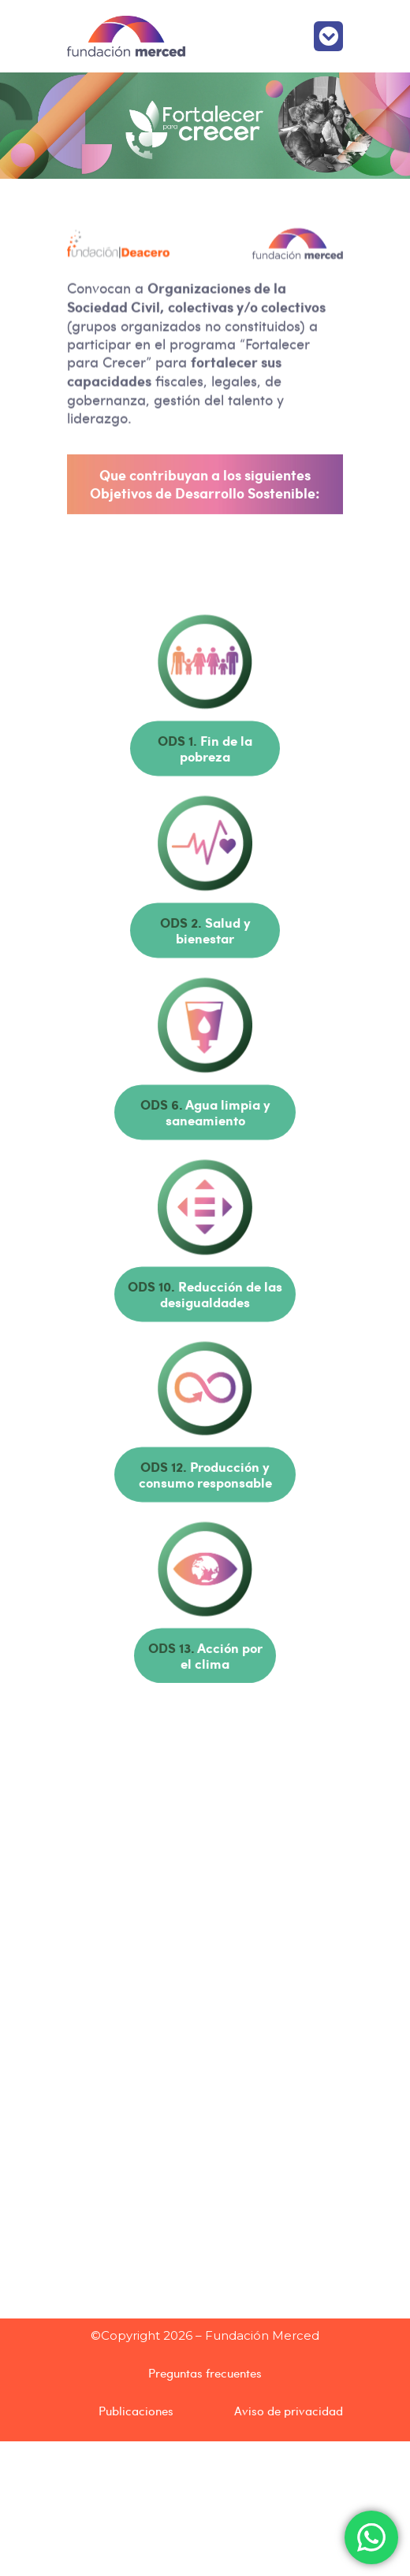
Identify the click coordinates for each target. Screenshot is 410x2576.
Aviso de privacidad (288, 2410)
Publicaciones (136, 2410)
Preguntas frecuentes (205, 2373)
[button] (329, 36)
